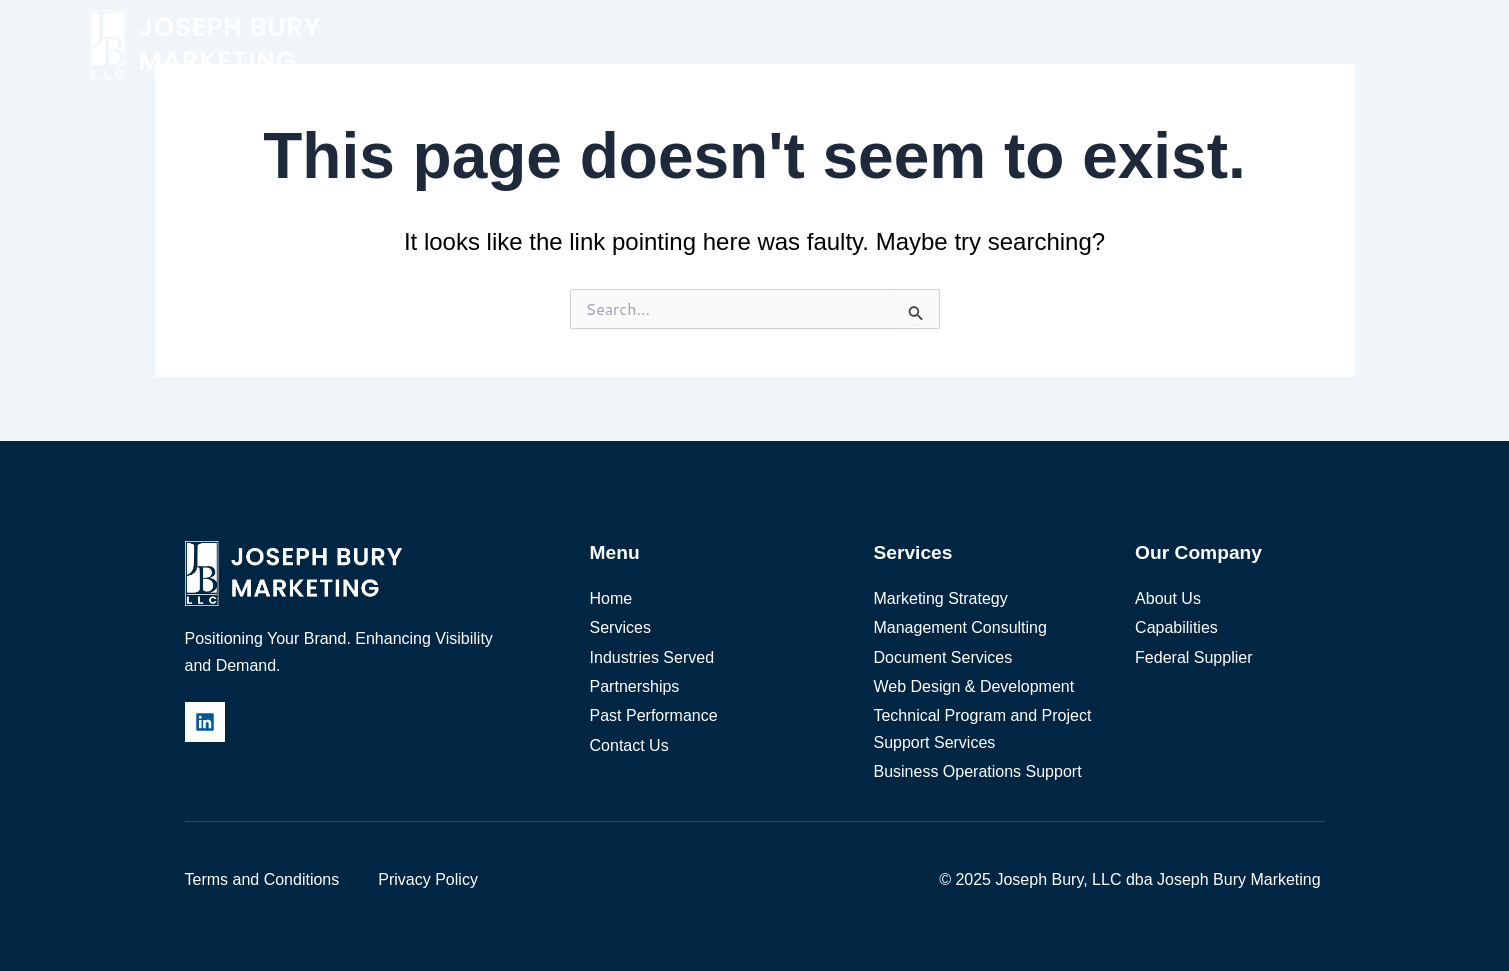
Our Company (656, 44)
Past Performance (1220, 44)
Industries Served (926, 44)
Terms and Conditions (262, 879)
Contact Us (1359, 44)
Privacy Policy (428, 879)
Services (786, 44)
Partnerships (1073, 44)
